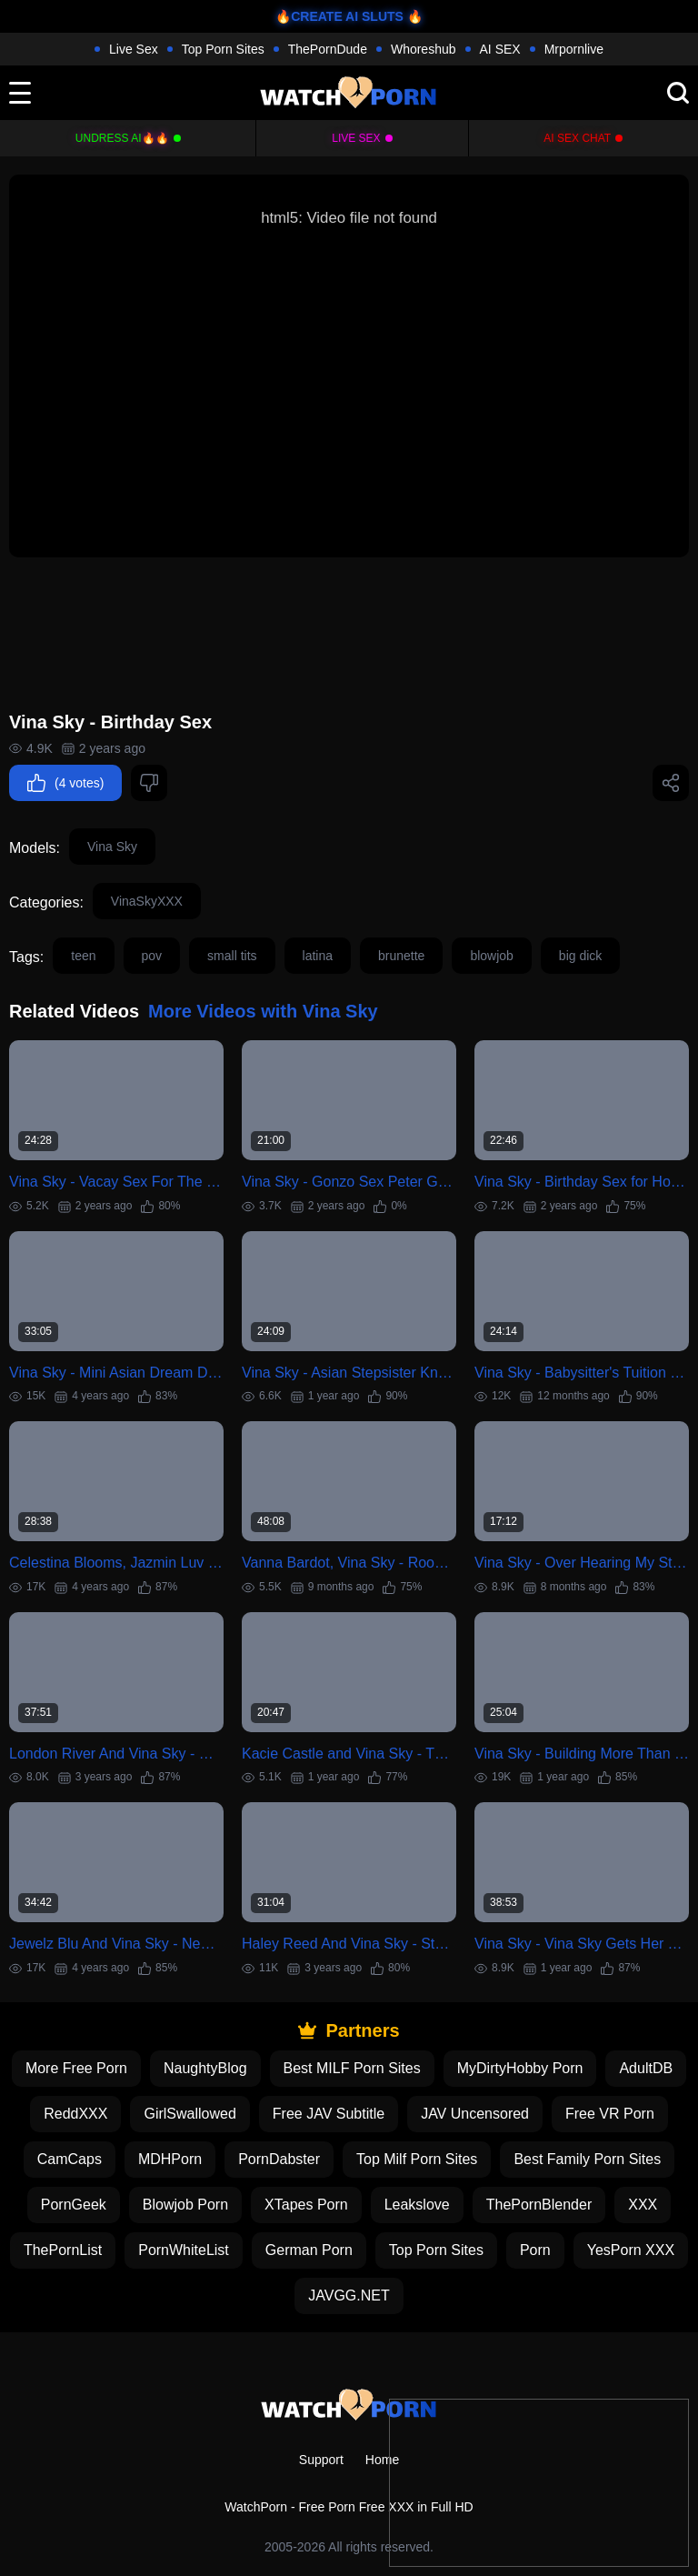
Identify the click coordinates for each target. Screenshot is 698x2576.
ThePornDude (327, 49)
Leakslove (417, 2204)
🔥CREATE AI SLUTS (339, 16)
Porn (535, 2250)
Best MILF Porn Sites (352, 2068)
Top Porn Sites (223, 49)
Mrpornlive (573, 49)
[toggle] (20, 93)
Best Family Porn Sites (587, 2159)
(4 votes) (65, 783)
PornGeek (73, 2204)
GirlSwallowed (189, 2113)
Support (321, 2459)
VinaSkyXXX (147, 901)
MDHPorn (170, 2159)
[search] (678, 93)
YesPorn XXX (630, 2250)
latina (318, 955)
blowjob (491, 955)
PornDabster (279, 2159)
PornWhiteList (183, 2250)
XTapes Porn (306, 2204)
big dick (580, 955)
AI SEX (500, 49)
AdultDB (646, 2068)
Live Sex (133, 49)
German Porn (309, 2250)
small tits (231, 955)
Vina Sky (112, 846)
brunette (401, 955)
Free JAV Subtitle (328, 2113)
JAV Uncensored (475, 2113)
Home (382, 2459)
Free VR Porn (609, 2113)
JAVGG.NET (349, 2295)
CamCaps (69, 2159)
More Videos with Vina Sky (263, 1011)
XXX (642, 2204)
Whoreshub (423, 49)
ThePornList (63, 2250)
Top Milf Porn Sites (416, 2159)
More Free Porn (76, 2068)
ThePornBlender (539, 2204)
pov (152, 955)
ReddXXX (75, 2113)
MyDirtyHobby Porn (520, 2068)
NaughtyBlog (205, 2068)
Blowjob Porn (185, 2204)
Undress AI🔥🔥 (122, 138)
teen (83, 955)
